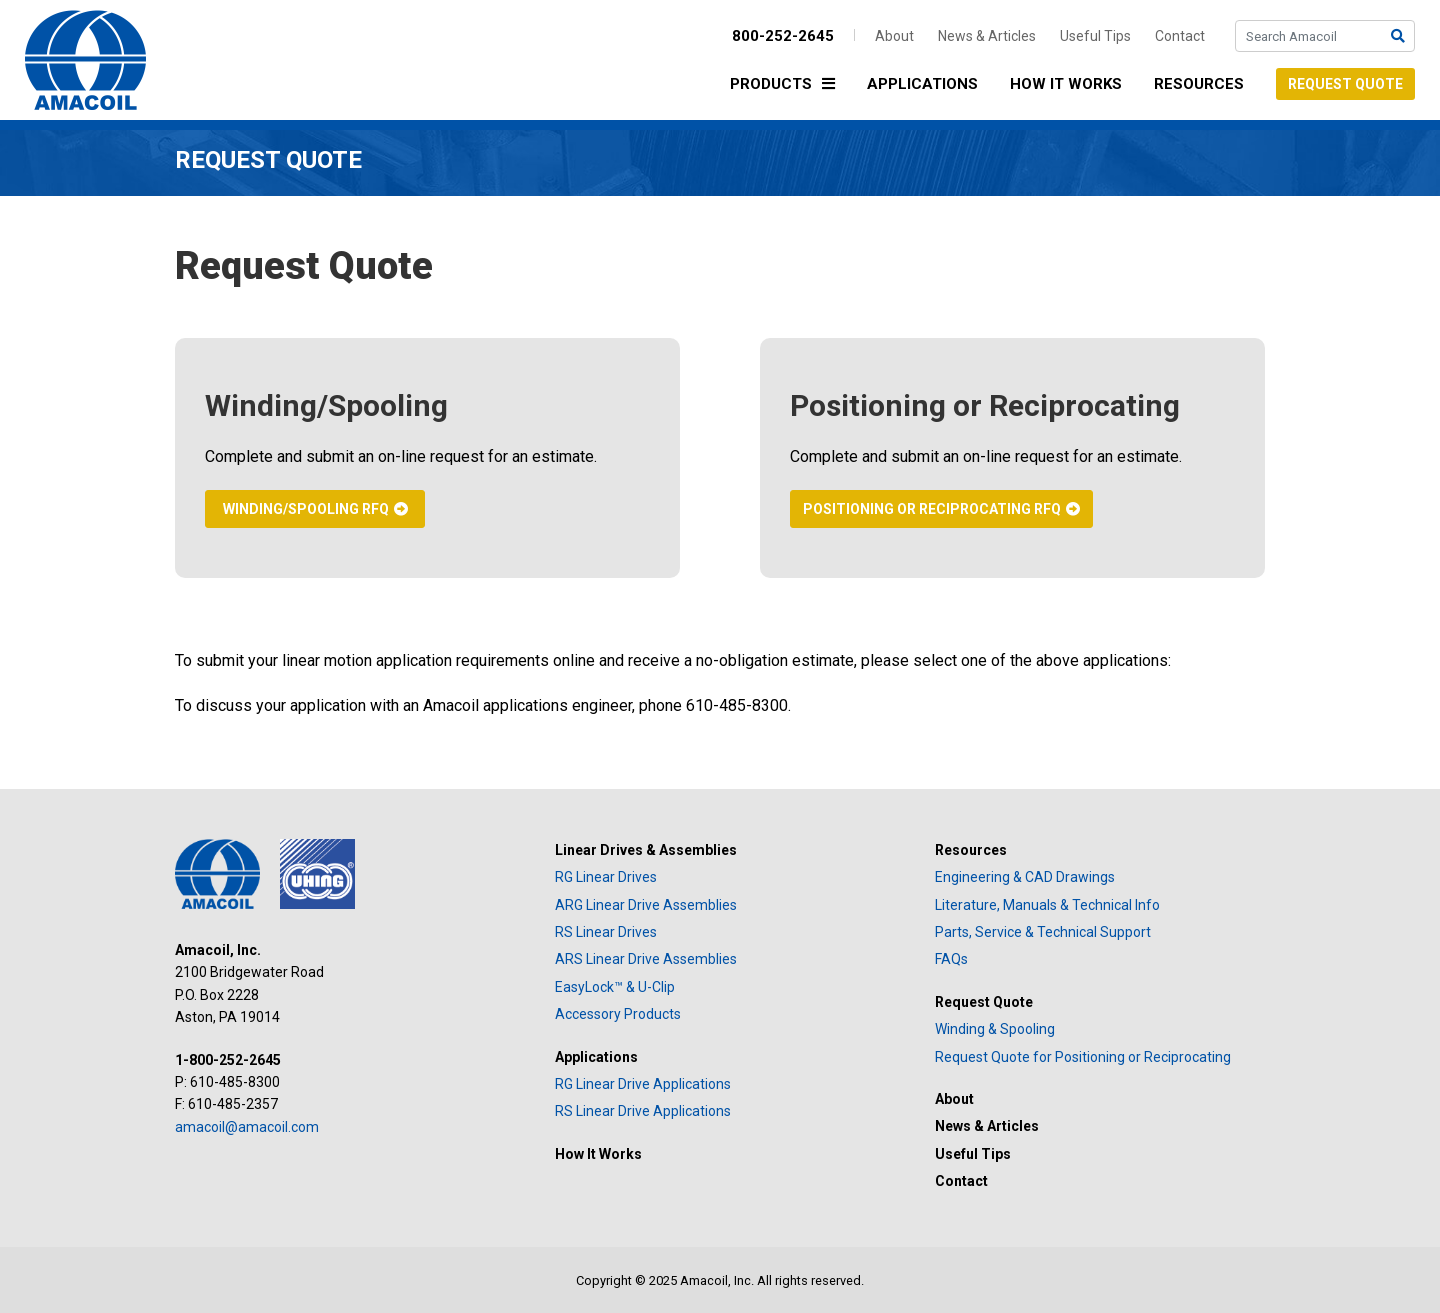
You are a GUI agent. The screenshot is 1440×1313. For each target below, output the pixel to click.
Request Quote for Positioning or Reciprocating (1083, 1057)
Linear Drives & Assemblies (646, 850)
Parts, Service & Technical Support (1043, 932)
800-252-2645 (783, 36)
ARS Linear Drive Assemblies (646, 959)
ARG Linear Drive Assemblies (646, 905)
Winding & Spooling (995, 1029)
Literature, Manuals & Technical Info (1047, 905)
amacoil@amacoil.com (247, 1127)
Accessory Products (618, 1014)
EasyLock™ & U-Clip (615, 987)
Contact (1180, 36)
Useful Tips (1095, 36)
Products (787, 85)
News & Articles (987, 36)
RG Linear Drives (606, 877)
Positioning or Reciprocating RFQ (932, 509)
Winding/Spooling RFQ (306, 509)
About (894, 36)
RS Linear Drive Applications (643, 1111)
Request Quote (1345, 84)
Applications (922, 84)
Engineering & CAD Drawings (1025, 877)
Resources (1199, 84)
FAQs (951, 959)
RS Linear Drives (606, 932)
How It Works (1066, 84)
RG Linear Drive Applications (643, 1084)
